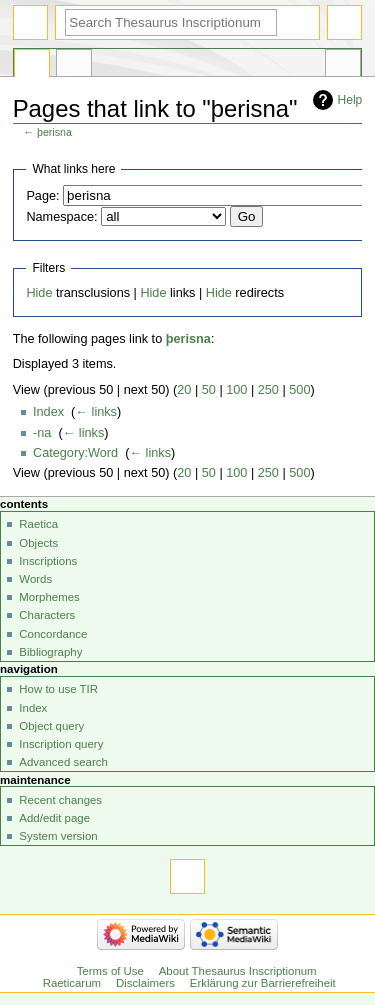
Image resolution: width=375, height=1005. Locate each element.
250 (268, 390)
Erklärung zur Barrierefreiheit (263, 983)
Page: (42, 196)
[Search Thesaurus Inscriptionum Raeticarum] (171, 22)
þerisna (54, 132)
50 (209, 390)
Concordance (53, 634)
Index (48, 412)
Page (32, 66)
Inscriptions (48, 561)
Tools (343, 66)
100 (236, 390)
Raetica (38, 524)
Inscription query (61, 744)
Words (35, 579)
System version (58, 836)
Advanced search (63, 762)
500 (299, 390)
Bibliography (50, 652)
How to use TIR (58, 689)
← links (96, 412)
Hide (39, 293)
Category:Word (75, 453)
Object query (51, 726)
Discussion (74, 66)
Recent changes (60, 800)
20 (184, 390)
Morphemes (49, 597)
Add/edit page (54, 818)
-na (42, 433)
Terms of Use (110, 971)
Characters (47, 615)
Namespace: (61, 217)
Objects (38, 543)
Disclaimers (145, 983)
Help (350, 100)
